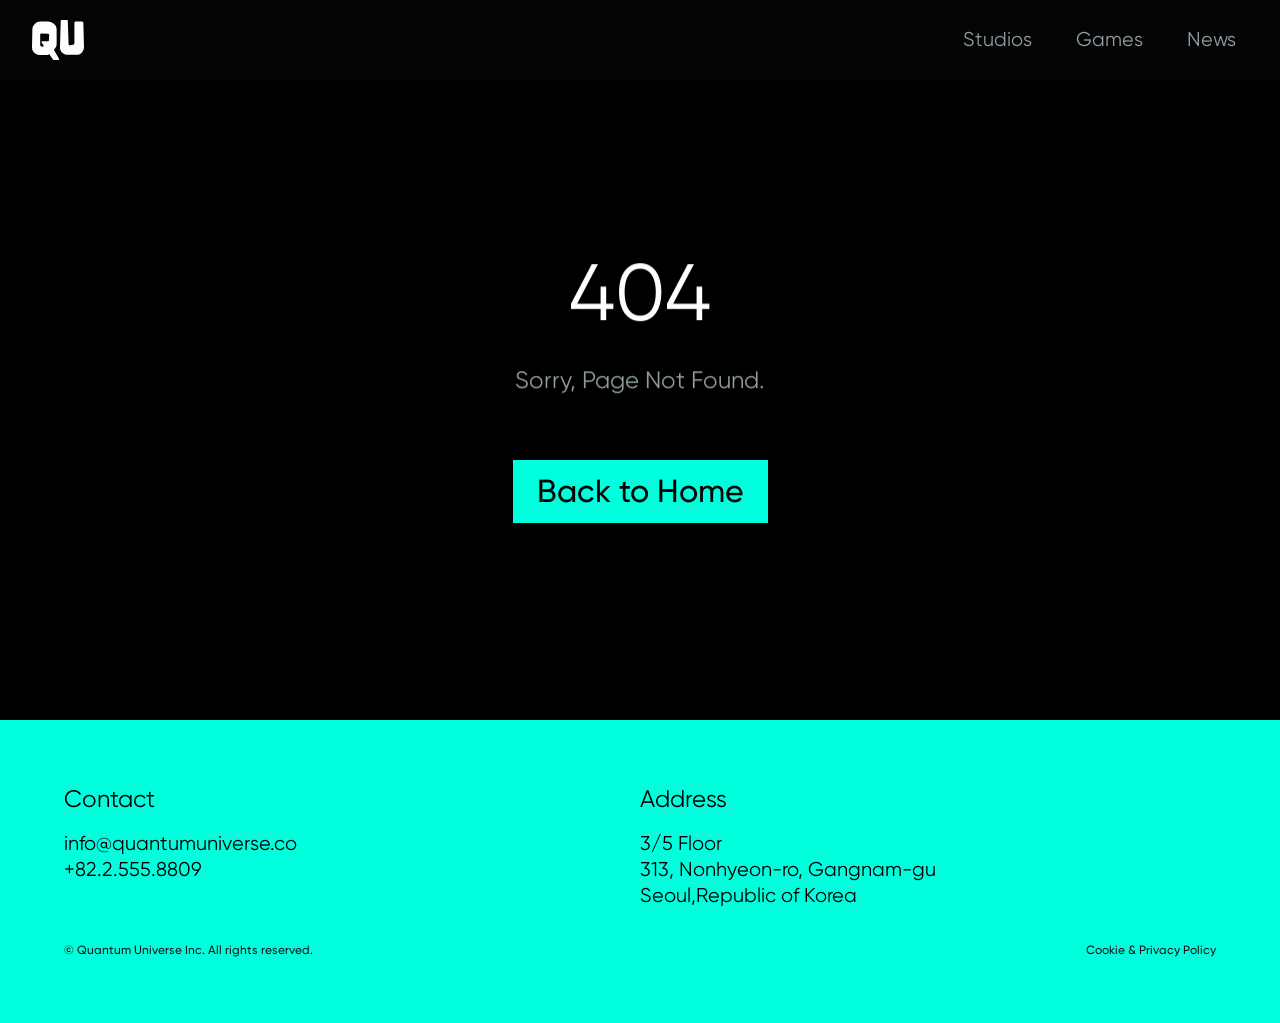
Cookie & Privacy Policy (1151, 950)
